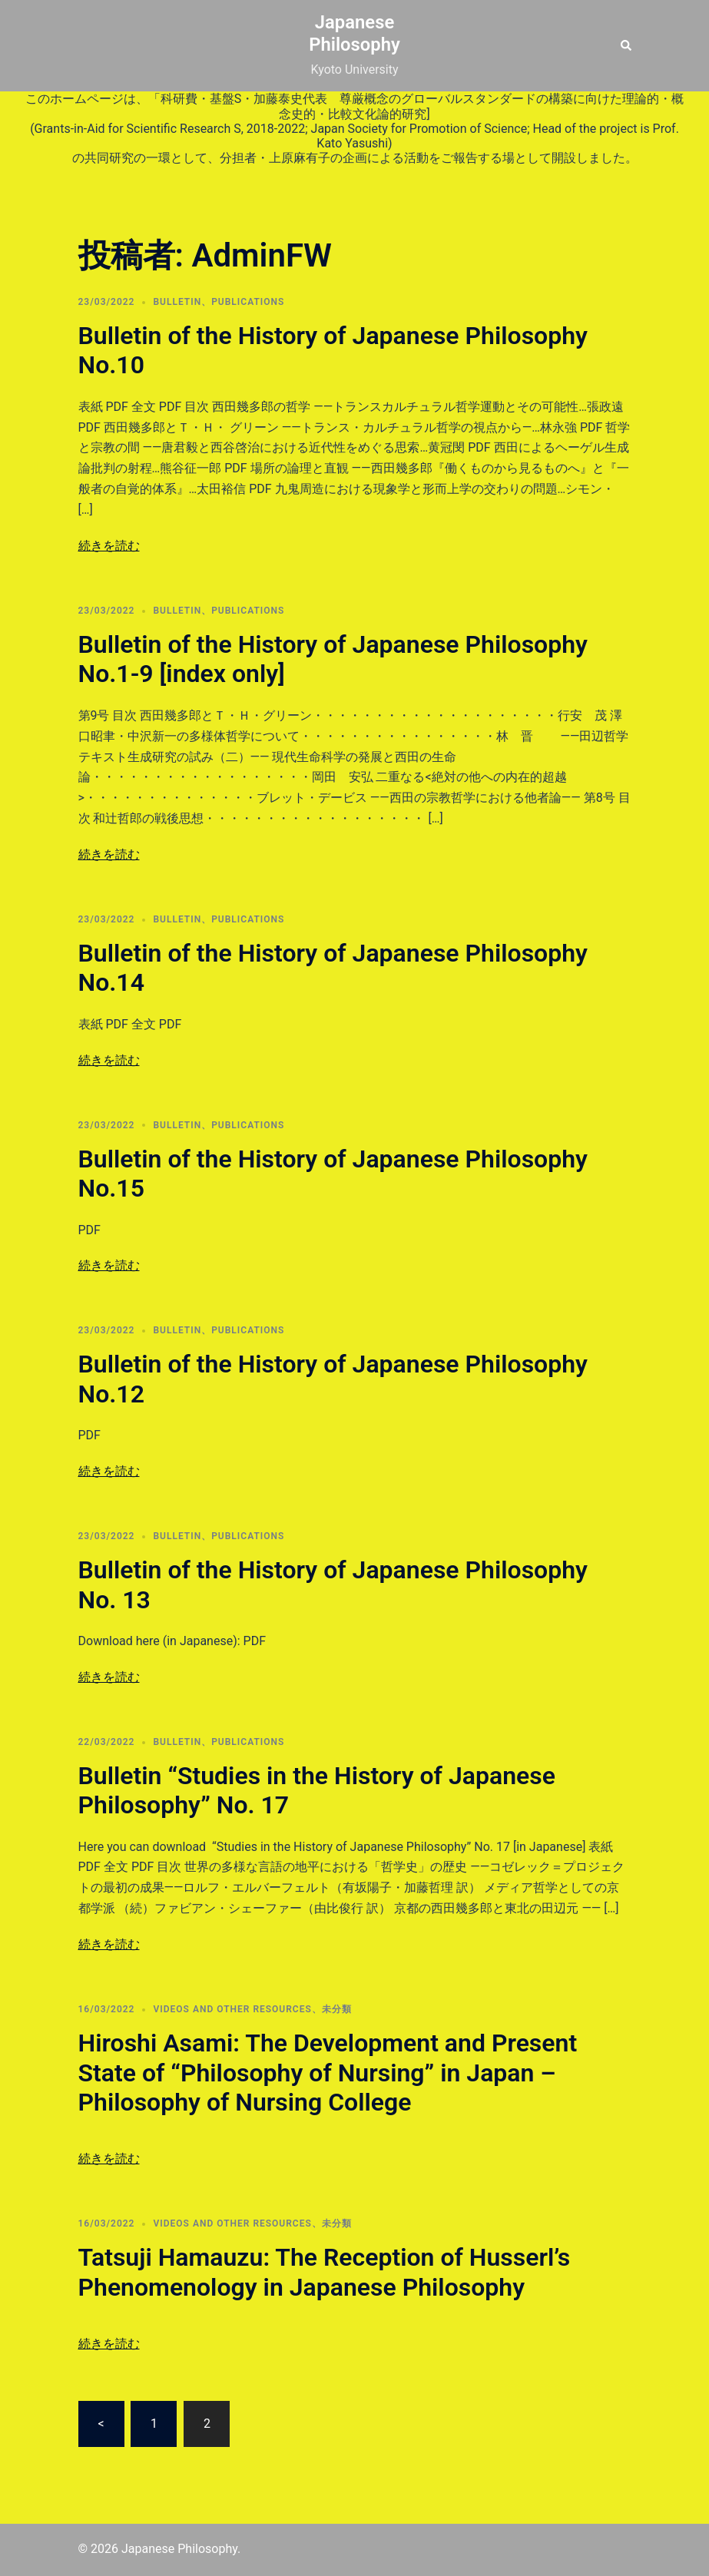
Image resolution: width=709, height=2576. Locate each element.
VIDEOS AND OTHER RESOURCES (232, 2009)
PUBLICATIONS (247, 301)
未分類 (337, 2009)
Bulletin (177, 301)
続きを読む (109, 545)
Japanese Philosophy (355, 33)
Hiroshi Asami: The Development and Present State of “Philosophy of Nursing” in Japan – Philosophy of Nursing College (328, 2072)
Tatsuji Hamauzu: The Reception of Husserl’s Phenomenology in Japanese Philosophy (324, 2272)
